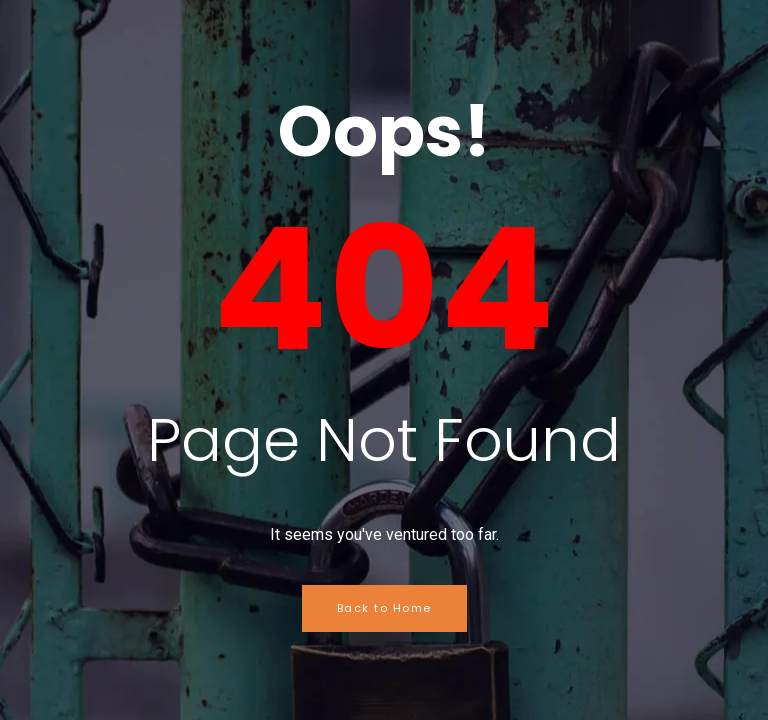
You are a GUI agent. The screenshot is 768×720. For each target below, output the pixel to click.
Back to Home (384, 608)
